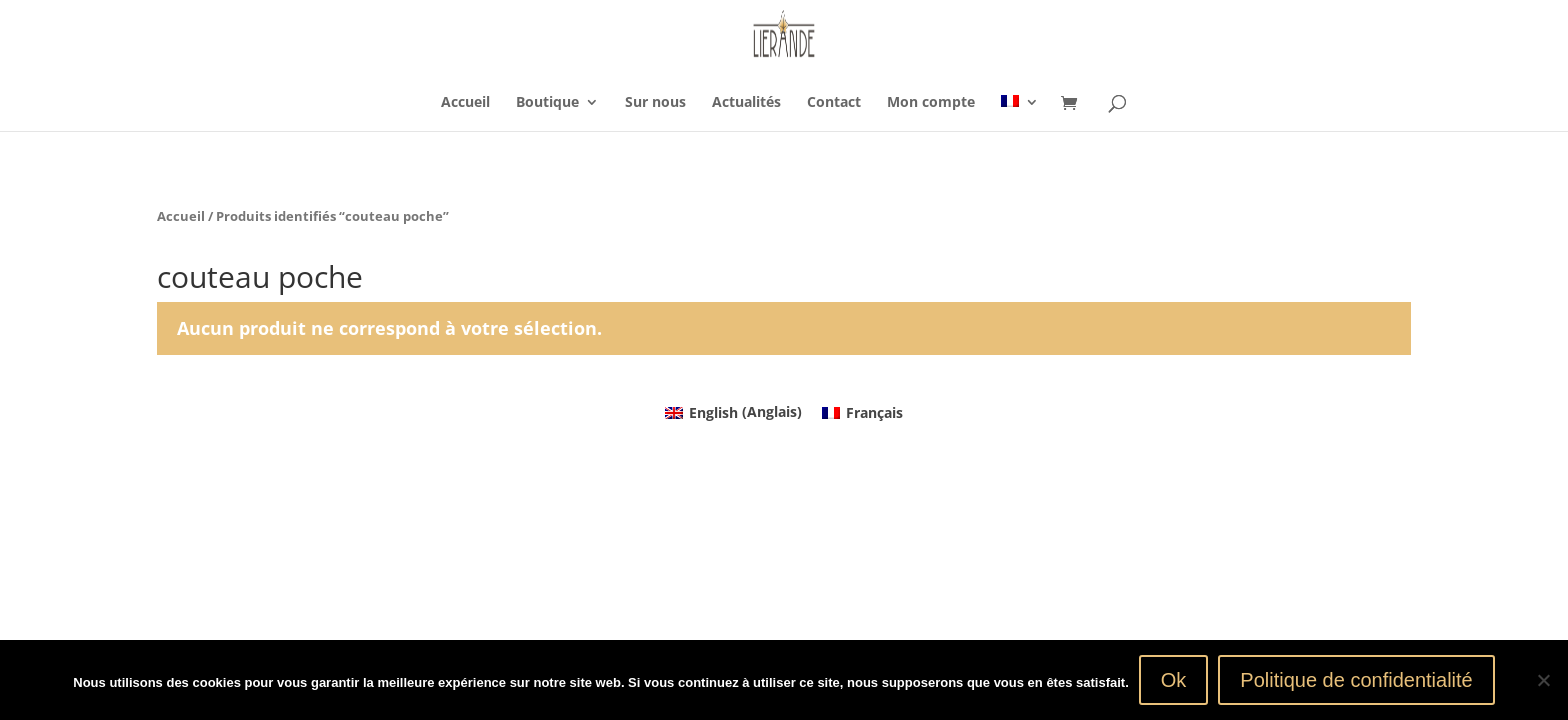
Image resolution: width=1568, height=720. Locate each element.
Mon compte (931, 103)
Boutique (547, 103)
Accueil (465, 103)
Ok (1174, 680)
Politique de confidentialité (1356, 680)
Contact (834, 103)
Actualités (746, 103)
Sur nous (655, 103)
